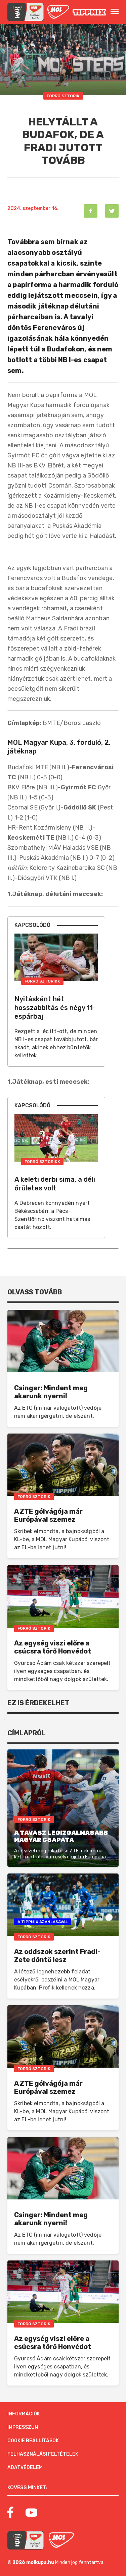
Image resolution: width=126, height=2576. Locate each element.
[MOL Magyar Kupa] (25, 2540)
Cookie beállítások (33, 2441)
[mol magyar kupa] (25, 12)
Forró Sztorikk (42, 981)
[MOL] (58, 12)
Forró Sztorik (63, 96)
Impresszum (22, 2427)
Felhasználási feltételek (42, 2454)
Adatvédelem (25, 2467)
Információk (23, 2414)
